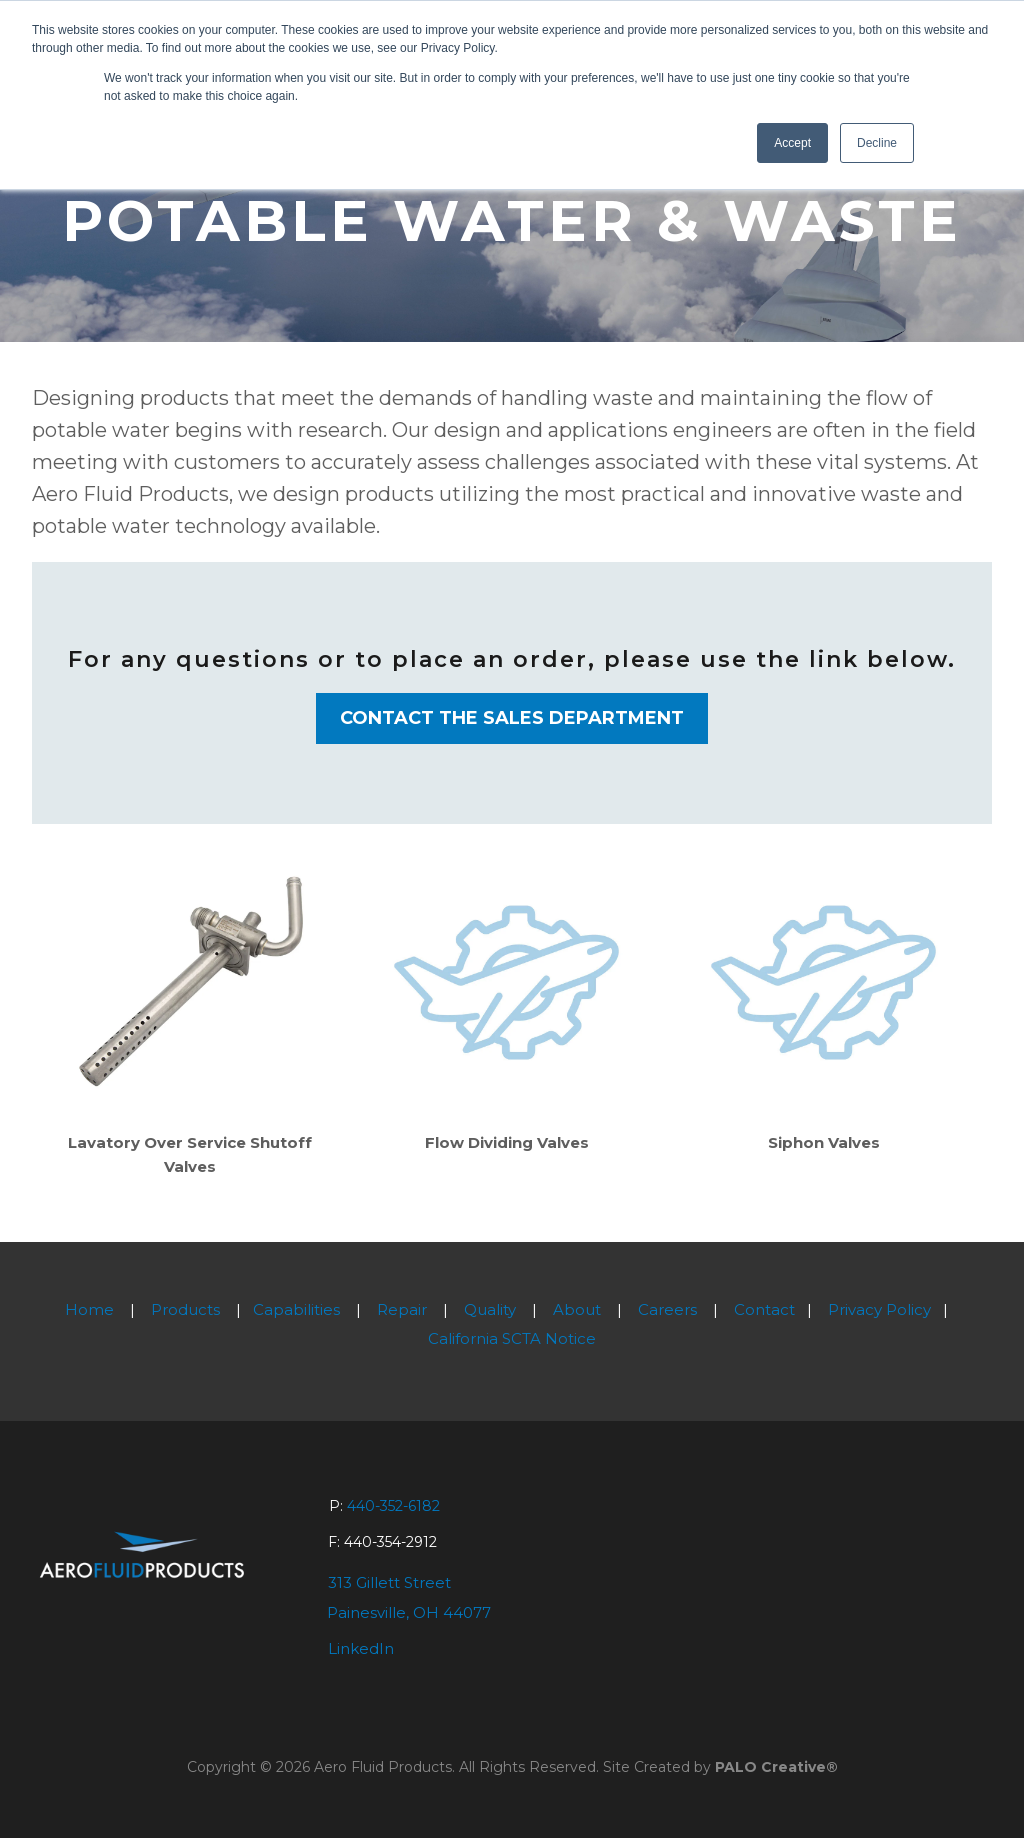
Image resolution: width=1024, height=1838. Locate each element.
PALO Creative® (776, 1767)
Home (89, 1309)
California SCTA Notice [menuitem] (512, 1338)
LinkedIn (361, 1648)
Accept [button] (792, 143)
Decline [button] (877, 143)
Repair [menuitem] (402, 1309)
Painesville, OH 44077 (409, 1612)
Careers (667, 1309)
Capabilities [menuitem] (296, 1309)
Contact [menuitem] (764, 1309)
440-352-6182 (393, 1506)
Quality (490, 1309)
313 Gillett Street (389, 1582)
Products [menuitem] (185, 1309)
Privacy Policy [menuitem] (879, 1309)
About (577, 1309)
